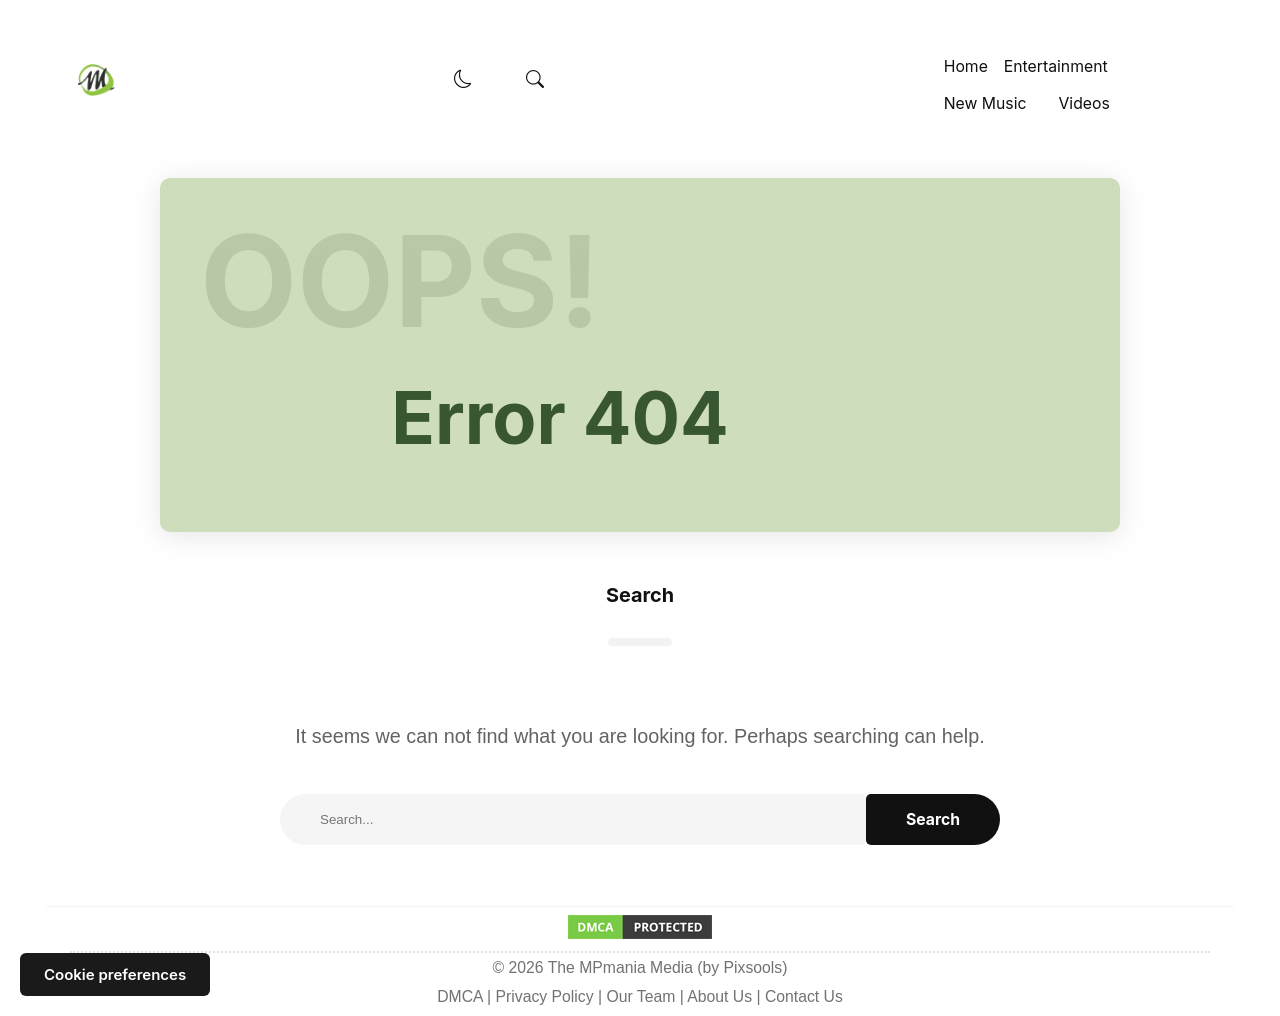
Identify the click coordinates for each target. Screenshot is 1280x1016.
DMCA (460, 996)
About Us (719, 996)
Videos (1083, 103)
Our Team (640, 996)
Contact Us (804, 996)
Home (966, 66)
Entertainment (1056, 66)
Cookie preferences (115, 974)
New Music (985, 103)
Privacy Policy (545, 996)
